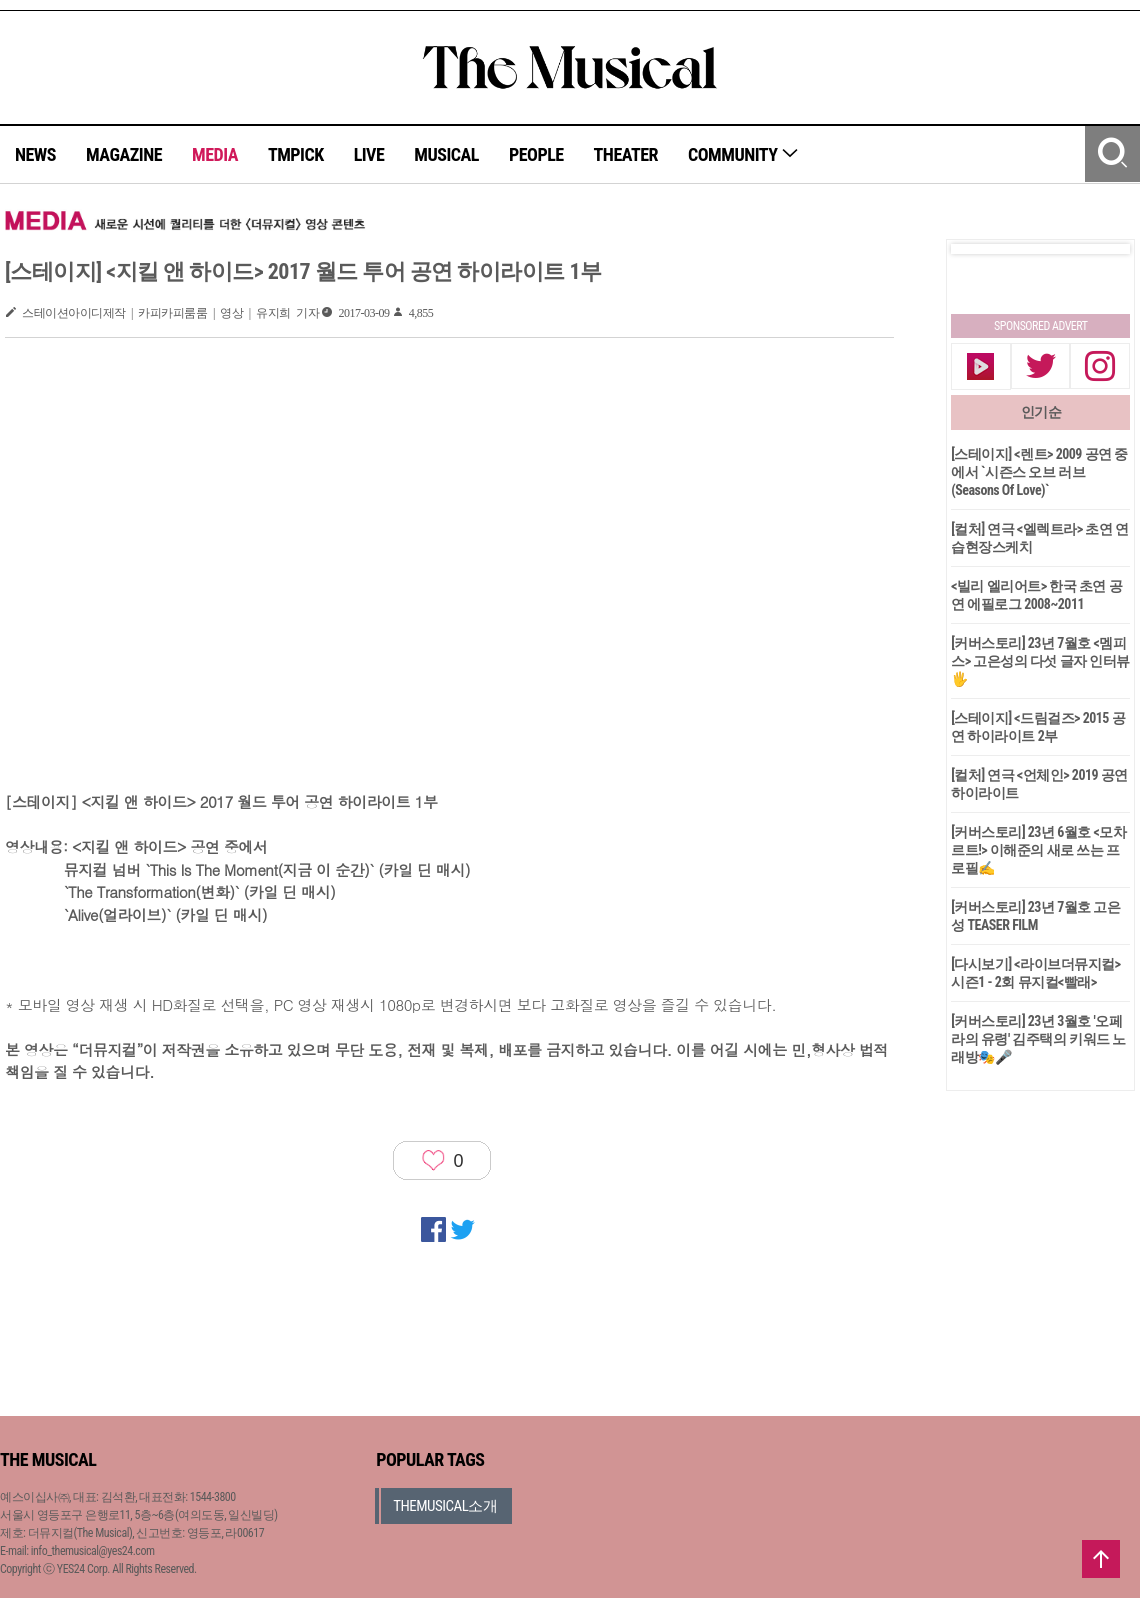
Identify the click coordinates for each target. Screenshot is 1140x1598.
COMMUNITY (743, 154)
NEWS (35, 154)
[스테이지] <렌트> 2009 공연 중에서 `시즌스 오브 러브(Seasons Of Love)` (1039, 472)
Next (1099, 249)
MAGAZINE (124, 154)
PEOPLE (536, 154)
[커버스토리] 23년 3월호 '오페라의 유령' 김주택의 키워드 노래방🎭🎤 (1038, 1039)
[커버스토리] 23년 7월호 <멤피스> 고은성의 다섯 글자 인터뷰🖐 (1040, 661)
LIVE (369, 154)
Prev (982, 249)
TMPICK (296, 154)
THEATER (626, 154)
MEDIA (215, 154)
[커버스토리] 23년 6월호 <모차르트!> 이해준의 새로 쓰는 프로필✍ (1038, 850)
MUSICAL (446, 154)
